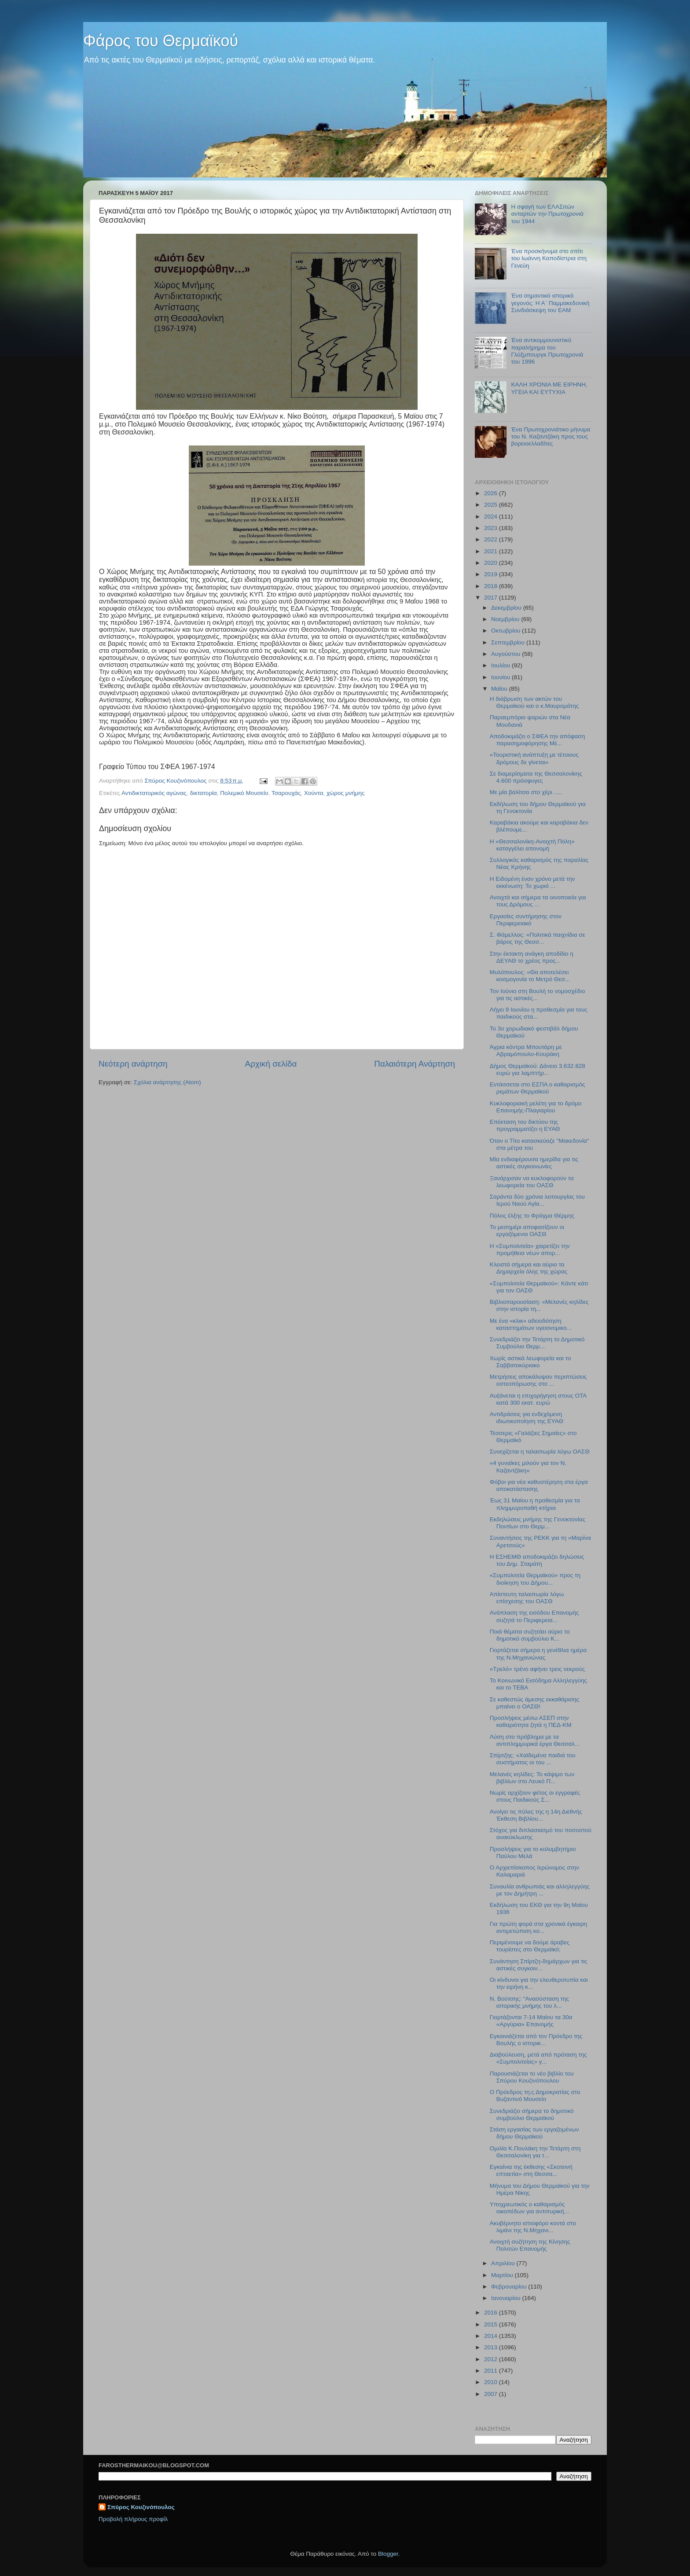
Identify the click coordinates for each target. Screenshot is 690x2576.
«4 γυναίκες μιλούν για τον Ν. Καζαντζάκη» (528, 1466)
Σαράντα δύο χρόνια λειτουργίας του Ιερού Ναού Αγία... (537, 1200)
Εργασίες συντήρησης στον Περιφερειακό (526, 920)
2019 (491, 574)
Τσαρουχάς (286, 793)
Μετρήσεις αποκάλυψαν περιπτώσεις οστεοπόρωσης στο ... (538, 1380)
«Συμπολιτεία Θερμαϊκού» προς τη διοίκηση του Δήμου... (535, 1579)
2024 (491, 516)
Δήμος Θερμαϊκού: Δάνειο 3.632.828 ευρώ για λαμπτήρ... (537, 1069)
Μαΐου (500, 688)
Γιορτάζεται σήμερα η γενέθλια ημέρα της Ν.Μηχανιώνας (538, 1653)
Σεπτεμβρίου (508, 642)
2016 (491, 2312)
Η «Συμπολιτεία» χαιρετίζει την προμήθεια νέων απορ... (530, 1249)
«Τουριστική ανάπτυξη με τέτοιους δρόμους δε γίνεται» (534, 758)
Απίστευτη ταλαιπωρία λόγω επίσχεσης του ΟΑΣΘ (527, 1597)
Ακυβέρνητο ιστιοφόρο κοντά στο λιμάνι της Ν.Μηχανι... (533, 2227)
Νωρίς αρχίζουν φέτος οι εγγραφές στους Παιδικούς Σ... (535, 1796)
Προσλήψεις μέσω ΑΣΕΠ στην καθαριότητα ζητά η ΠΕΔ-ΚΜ (531, 1721)
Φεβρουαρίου (509, 2286)
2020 (491, 562)
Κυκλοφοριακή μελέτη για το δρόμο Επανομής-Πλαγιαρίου (536, 1107)
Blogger (388, 2553)
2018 (491, 586)
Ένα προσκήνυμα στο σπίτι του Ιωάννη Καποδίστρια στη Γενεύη (549, 258)
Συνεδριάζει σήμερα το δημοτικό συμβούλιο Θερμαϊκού (532, 2114)
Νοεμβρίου (506, 619)
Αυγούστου (506, 654)
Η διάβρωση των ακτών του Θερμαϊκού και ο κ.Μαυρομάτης (534, 702)
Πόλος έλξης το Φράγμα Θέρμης (532, 1215)
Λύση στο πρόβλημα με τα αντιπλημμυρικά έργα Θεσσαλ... (535, 1740)
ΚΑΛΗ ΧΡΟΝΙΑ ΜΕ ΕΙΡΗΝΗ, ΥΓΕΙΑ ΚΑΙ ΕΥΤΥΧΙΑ (549, 388)
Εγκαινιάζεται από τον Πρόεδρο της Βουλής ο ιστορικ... (536, 2039)
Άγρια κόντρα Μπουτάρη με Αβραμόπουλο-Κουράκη (526, 1050)
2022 (491, 539)
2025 (491, 504)
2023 (491, 528)
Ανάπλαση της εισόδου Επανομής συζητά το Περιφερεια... (534, 1616)
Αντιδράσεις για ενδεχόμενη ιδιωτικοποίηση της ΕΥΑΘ (526, 1417)
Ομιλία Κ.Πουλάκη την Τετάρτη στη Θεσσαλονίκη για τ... (535, 2152)
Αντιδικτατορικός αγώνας (154, 793)
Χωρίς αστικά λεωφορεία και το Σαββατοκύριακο (530, 1362)
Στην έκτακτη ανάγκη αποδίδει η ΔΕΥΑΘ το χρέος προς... (531, 957)
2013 (491, 2347)
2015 (491, 2324)
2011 (491, 2370)
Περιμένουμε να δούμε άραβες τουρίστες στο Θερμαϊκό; (529, 1946)
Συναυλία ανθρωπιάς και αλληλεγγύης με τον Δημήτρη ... (540, 1890)
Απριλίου (503, 2263)
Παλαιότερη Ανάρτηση (414, 1063)
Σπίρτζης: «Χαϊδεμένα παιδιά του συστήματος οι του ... (533, 1759)
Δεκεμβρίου (507, 607)
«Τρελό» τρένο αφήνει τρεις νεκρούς (537, 1669)
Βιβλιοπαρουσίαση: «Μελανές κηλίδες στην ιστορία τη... (539, 1305)
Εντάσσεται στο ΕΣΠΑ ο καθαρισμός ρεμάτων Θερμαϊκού (537, 1088)
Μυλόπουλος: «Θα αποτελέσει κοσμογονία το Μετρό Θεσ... (530, 976)
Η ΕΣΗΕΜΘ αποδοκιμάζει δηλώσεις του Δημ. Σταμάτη (537, 1560)
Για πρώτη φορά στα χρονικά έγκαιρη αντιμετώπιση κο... (538, 1927)
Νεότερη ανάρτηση (133, 1063)
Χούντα (313, 793)
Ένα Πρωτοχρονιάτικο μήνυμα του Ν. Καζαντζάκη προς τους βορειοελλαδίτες (550, 436)
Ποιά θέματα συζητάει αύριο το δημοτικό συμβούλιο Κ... (530, 1635)
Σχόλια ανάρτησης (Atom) (167, 1082)
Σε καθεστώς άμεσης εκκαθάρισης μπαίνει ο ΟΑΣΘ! (535, 1703)
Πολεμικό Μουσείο (244, 793)
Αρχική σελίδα (271, 1063)
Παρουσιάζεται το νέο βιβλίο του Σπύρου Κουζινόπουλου (532, 2077)
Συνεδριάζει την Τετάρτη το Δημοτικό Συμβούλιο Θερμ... (537, 1343)
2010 (491, 2382)
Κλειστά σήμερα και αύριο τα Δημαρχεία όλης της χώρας (529, 1268)
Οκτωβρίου (506, 630)
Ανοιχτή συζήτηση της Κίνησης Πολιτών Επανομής (530, 2245)
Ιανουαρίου (506, 2298)
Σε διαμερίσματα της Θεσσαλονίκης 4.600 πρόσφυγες (536, 777)
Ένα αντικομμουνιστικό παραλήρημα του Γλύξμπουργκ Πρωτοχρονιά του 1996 (547, 351)
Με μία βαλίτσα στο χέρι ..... (526, 792)
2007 (491, 2394)
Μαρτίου (503, 2275)
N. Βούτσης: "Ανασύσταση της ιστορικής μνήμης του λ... (529, 2002)
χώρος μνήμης (346, 793)
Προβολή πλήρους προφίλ (133, 2519)
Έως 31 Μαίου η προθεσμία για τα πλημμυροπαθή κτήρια (535, 1504)
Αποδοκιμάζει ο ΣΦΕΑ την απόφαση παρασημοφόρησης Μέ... (537, 740)
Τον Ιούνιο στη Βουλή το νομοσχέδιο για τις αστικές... (537, 994)
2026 (491, 493)
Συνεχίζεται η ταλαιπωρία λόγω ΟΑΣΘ (540, 1451)
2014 (491, 2336)
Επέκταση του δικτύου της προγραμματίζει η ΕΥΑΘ (525, 1125)
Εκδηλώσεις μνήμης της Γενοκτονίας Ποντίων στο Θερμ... (537, 1523)
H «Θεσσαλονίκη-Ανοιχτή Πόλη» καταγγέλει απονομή (532, 845)
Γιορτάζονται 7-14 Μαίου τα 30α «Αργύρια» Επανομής (531, 2021)
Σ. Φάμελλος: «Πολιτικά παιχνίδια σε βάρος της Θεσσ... (537, 938)
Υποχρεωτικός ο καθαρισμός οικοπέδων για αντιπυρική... (529, 2208)
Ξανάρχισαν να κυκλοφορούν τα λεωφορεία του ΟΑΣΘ (532, 1182)
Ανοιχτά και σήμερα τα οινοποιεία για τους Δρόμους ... (538, 901)
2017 (491, 597)
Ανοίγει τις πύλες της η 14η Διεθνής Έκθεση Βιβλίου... (536, 1815)
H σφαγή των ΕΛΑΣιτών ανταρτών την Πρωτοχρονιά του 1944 (547, 213)
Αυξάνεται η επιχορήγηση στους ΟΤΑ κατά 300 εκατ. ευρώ (538, 1399)
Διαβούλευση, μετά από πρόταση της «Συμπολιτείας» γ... (538, 2058)
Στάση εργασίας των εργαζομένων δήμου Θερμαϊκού (534, 2133)
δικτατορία (203, 793)
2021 (491, 551)
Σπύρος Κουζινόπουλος (141, 2507)
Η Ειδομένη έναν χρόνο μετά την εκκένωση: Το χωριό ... (532, 882)
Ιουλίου (501, 665)
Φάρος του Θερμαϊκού (160, 41)
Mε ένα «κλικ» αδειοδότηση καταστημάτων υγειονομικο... (531, 1324)
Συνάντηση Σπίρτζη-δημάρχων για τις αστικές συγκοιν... (538, 1965)
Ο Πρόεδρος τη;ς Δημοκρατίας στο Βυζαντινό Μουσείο (535, 2095)
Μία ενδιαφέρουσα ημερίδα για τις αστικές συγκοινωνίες (534, 1163)
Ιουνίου (501, 677)
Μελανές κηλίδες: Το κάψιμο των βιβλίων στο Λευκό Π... (532, 1778)
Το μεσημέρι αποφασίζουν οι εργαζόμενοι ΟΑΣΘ (527, 1230)
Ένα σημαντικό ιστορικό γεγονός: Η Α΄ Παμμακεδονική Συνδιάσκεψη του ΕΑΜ (550, 302)
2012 (491, 2359)
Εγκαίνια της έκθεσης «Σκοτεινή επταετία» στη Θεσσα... (531, 2170)
